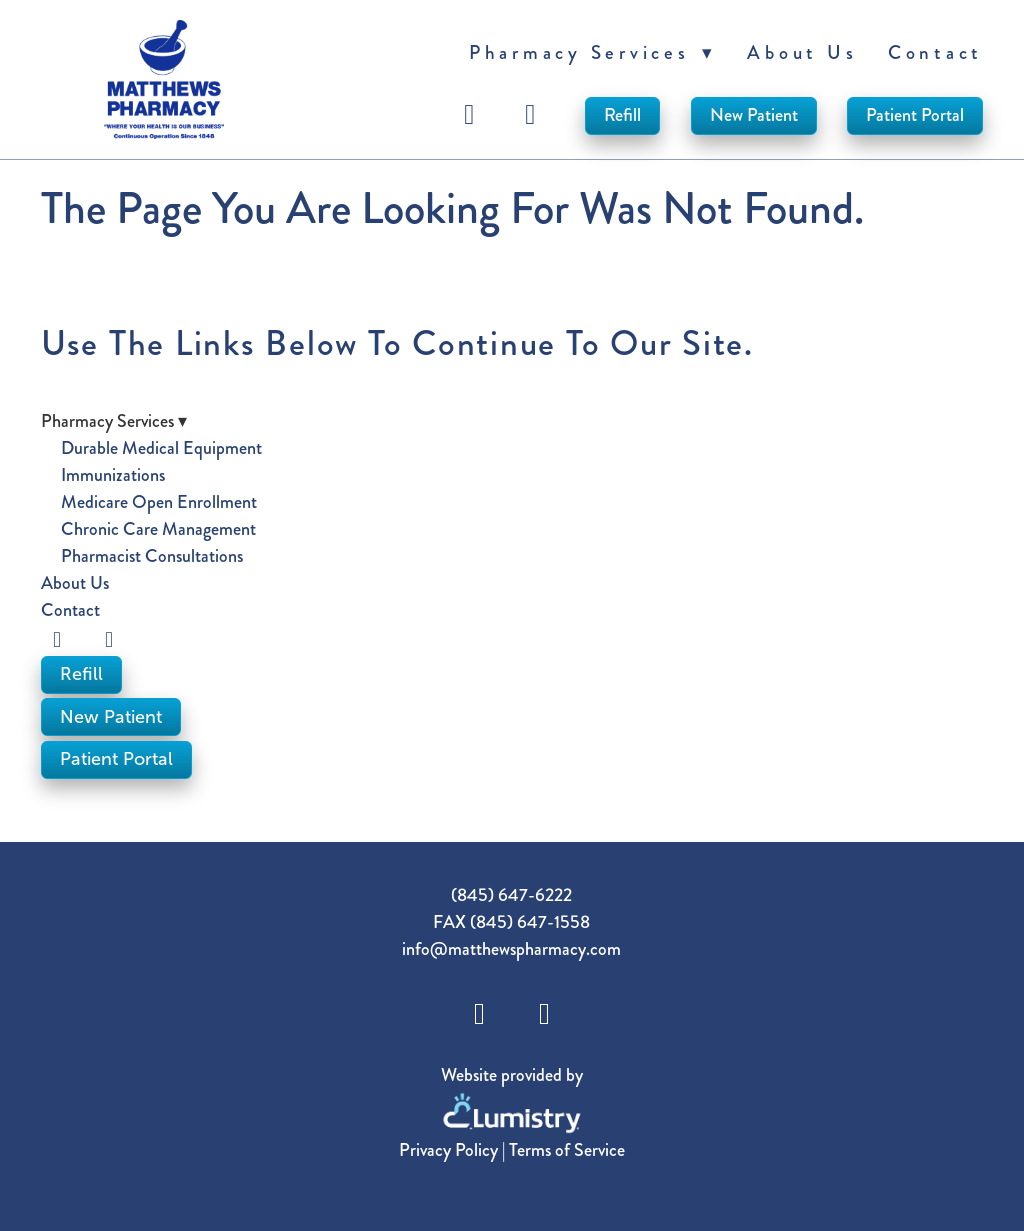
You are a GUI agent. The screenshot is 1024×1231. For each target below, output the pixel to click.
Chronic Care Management (158, 529)
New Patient (754, 115)
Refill (622, 115)
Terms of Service (567, 1150)
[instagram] (534, 115)
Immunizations (113, 475)
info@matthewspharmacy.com (511, 949)
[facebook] (473, 115)
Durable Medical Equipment (161, 448)
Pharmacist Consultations (152, 556)
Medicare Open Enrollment (159, 502)
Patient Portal (915, 115)
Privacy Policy (448, 1150)
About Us (802, 52)
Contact (935, 52)
